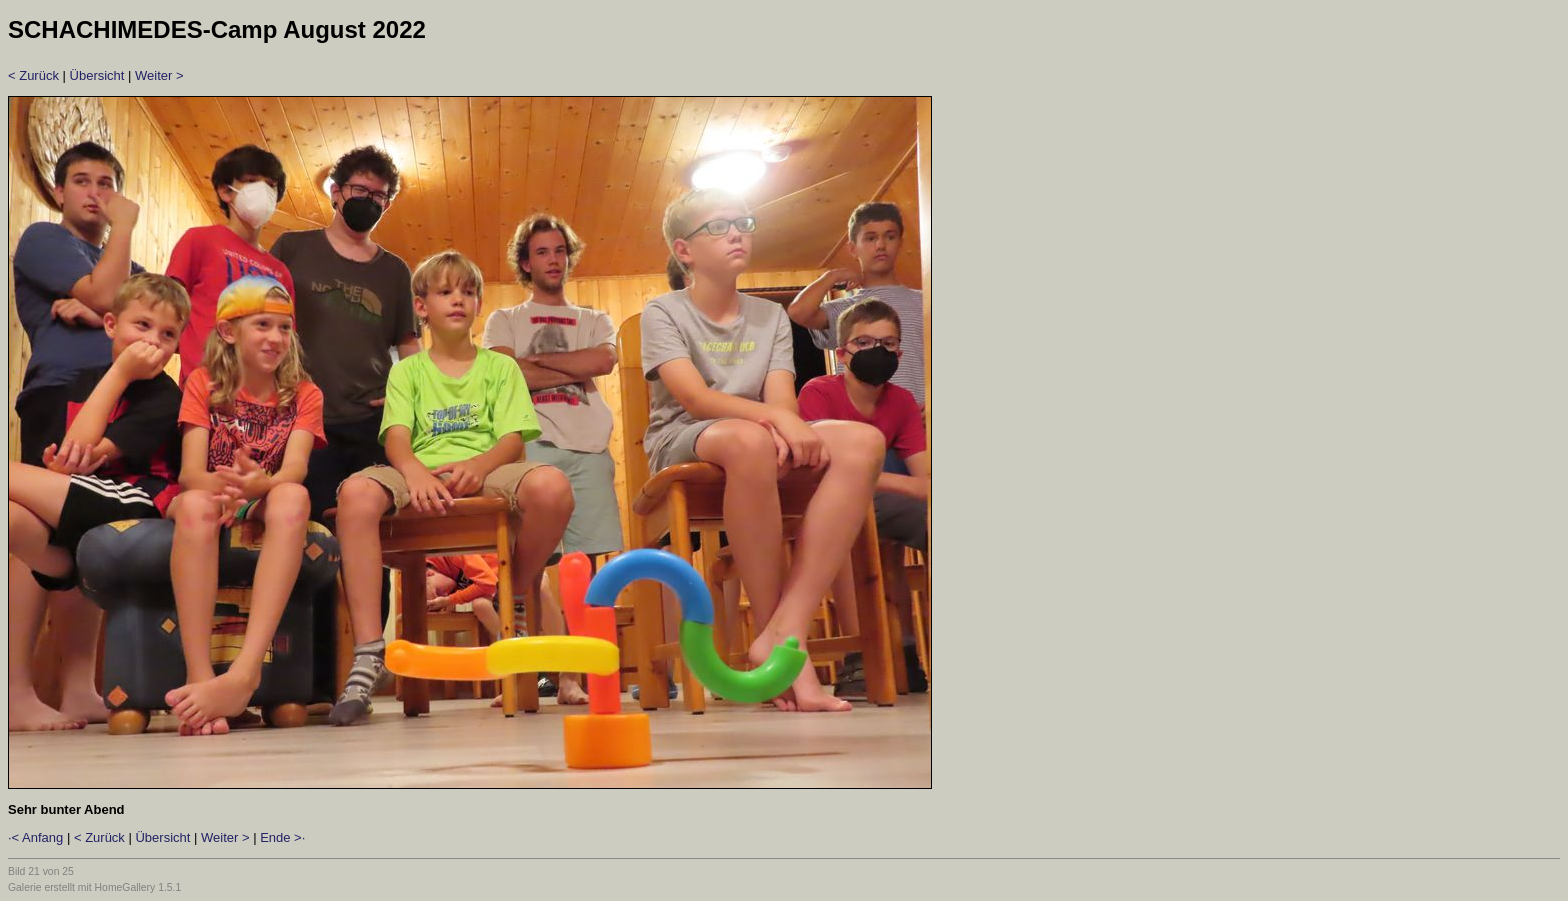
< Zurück (33, 75)
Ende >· (282, 837)
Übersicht (97, 75)
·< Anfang (35, 837)
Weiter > (159, 75)
